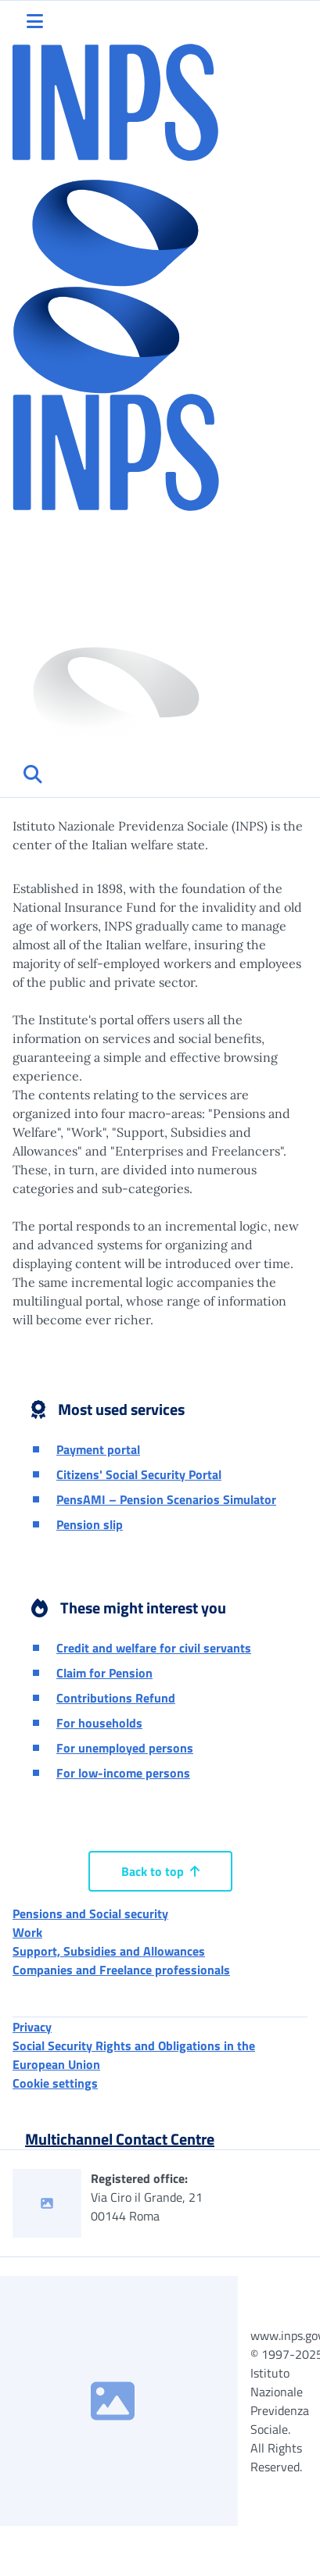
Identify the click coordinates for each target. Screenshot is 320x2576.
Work (27, 1932)
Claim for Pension (104, 1672)
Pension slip (89, 1524)
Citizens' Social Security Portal (138, 1474)
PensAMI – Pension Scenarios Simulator (166, 1499)
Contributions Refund (115, 1697)
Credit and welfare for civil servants (153, 1647)
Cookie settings (55, 2083)
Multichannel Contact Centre (119, 2139)
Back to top (160, 1871)
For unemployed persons (124, 1747)
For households (99, 1722)
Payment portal (98, 1449)
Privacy (32, 2026)
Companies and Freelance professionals (121, 1969)
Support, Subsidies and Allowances (109, 1951)
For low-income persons (123, 1772)
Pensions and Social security (90, 1913)
